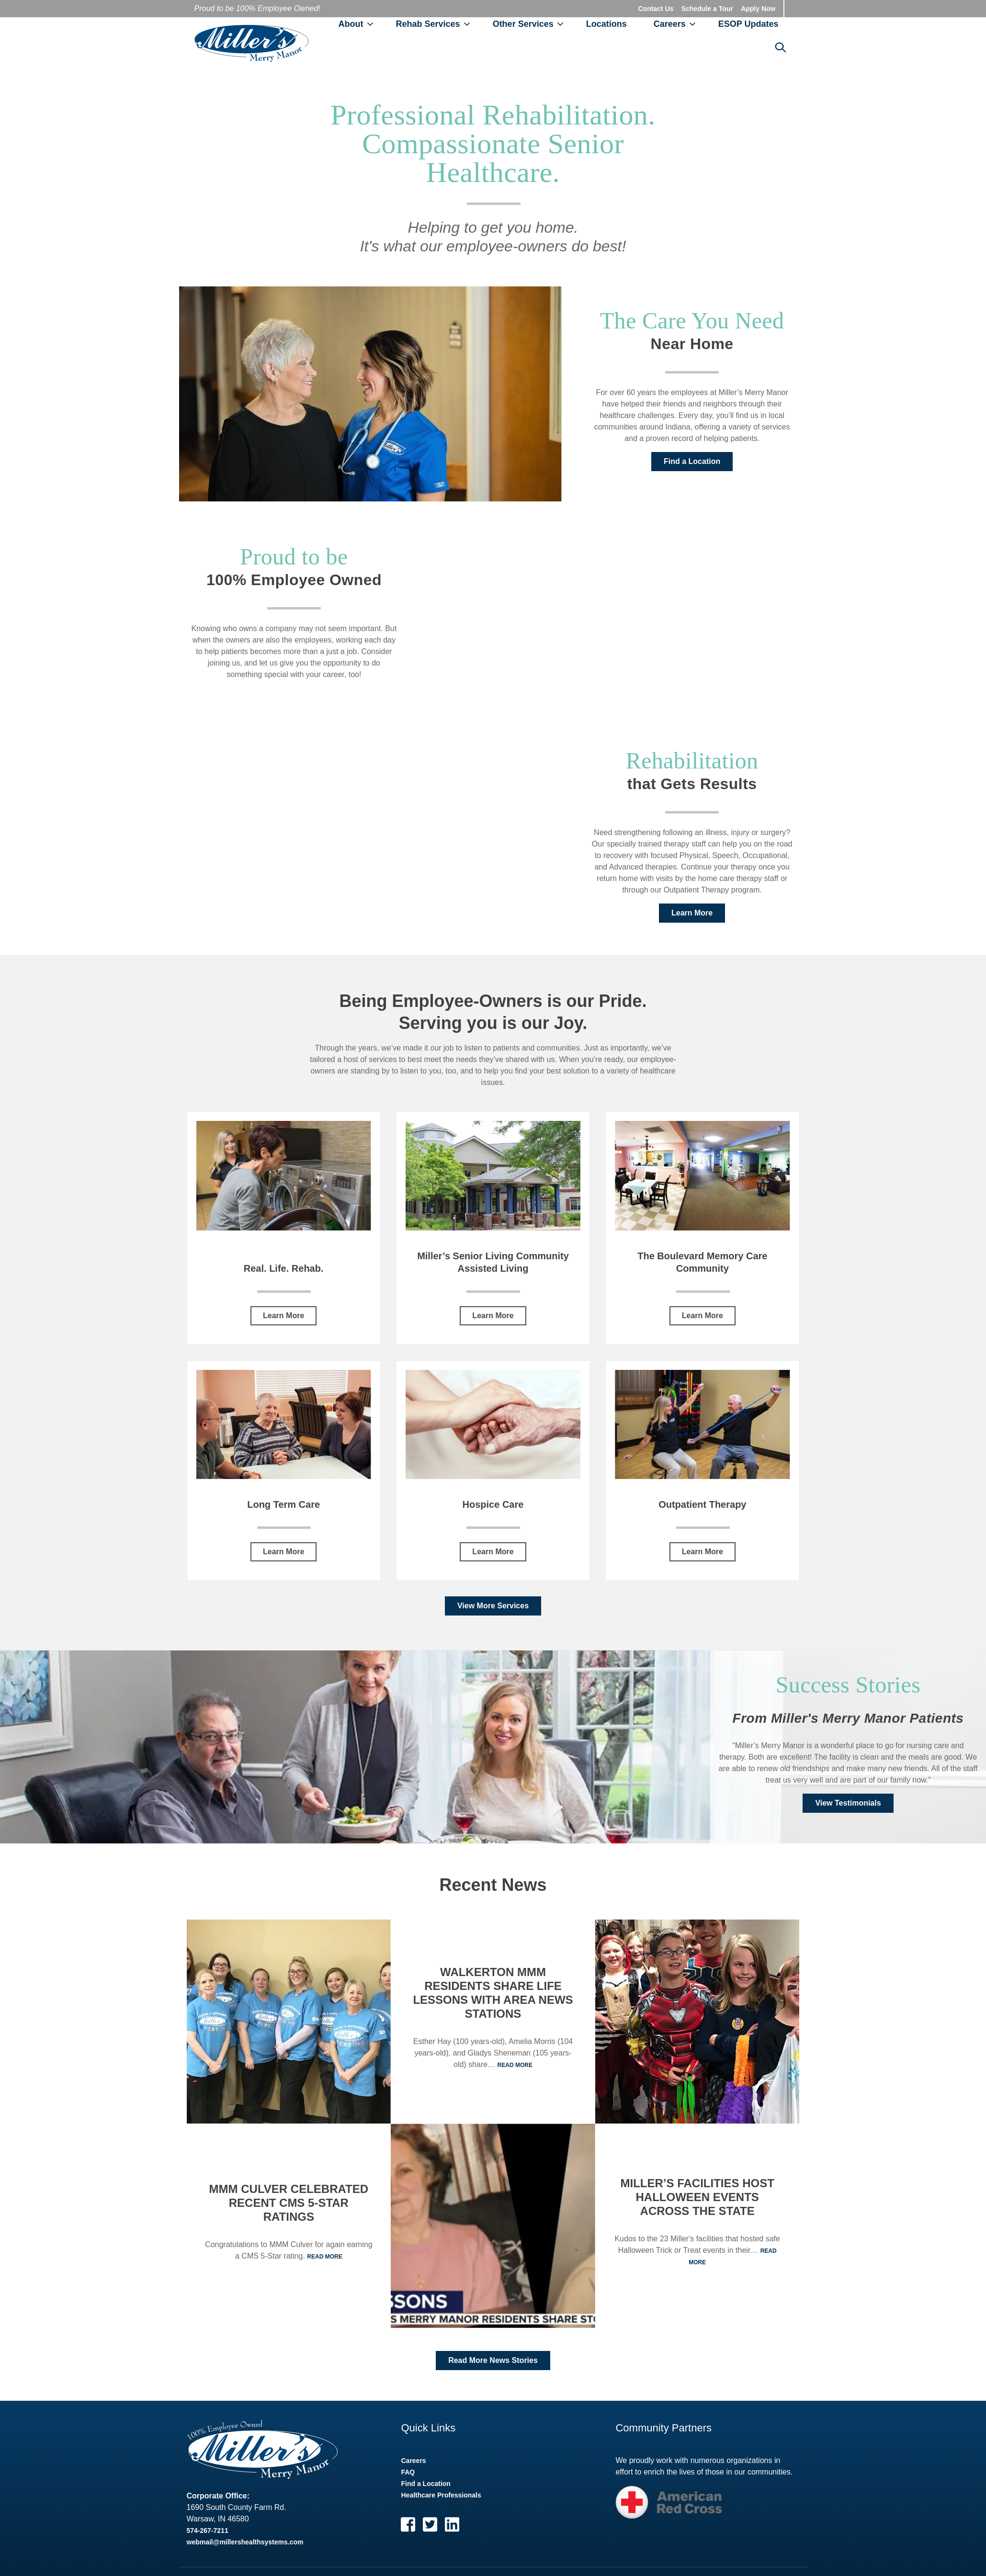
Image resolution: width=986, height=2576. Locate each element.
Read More (324, 2257)
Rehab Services (428, 24)
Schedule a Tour (707, 8)
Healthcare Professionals (441, 2495)
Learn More (692, 913)
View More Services (493, 1606)
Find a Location (692, 462)
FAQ (408, 2472)
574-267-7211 (207, 2531)
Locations (606, 24)
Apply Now (758, 8)
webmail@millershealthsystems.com (245, 2542)
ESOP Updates (748, 24)
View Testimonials (848, 1803)
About (351, 24)
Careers (670, 24)
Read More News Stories (493, 2361)
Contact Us (655, 8)
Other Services (523, 24)
